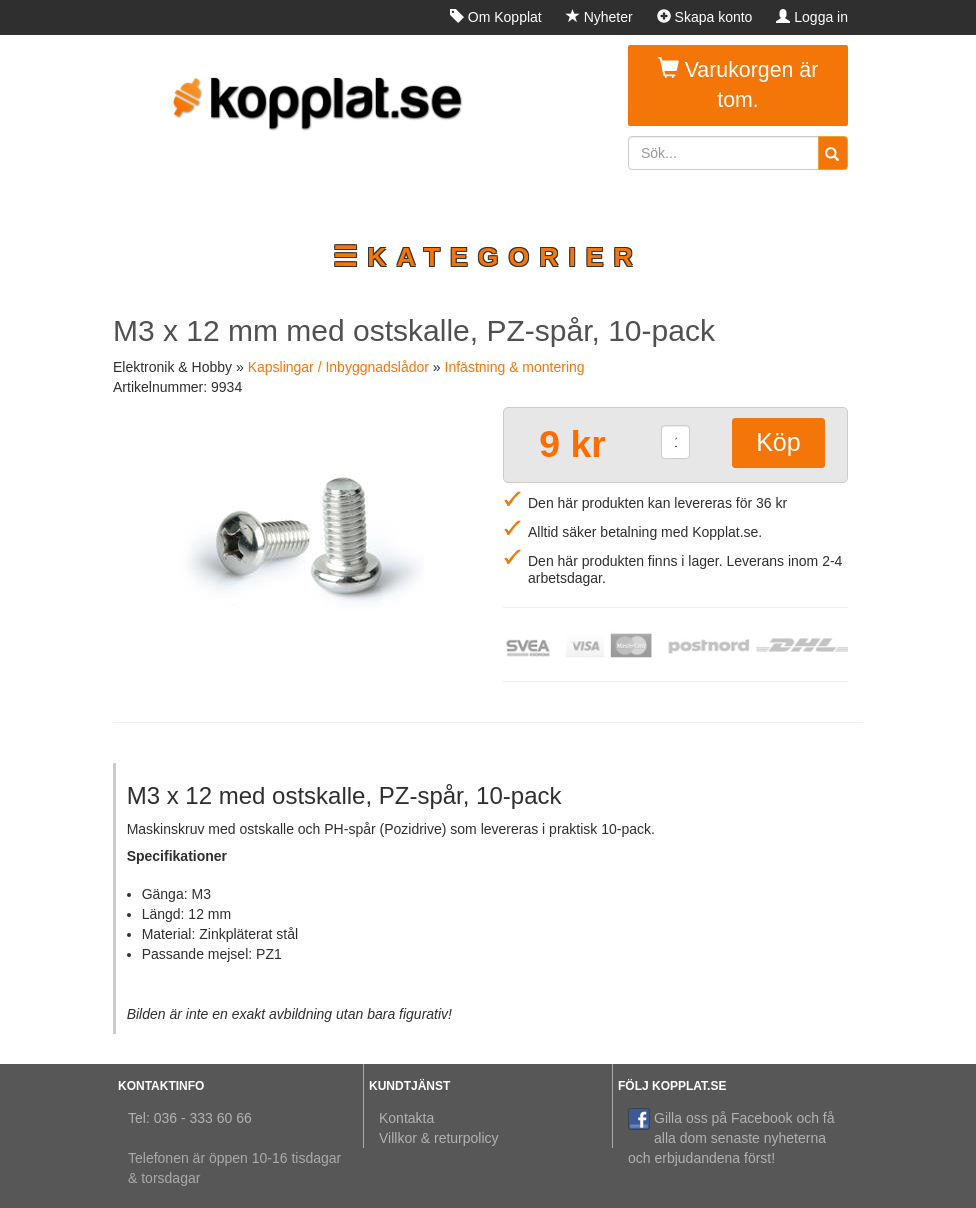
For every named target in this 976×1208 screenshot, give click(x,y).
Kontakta (406, 1118)
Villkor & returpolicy (439, 1138)
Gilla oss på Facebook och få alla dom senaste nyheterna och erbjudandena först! (731, 1137)
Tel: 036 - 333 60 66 (190, 1118)
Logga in (812, 17)
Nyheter (599, 17)
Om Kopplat (496, 17)
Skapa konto (705, 17)
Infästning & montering (515, 367)
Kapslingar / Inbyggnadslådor (338, 367)
